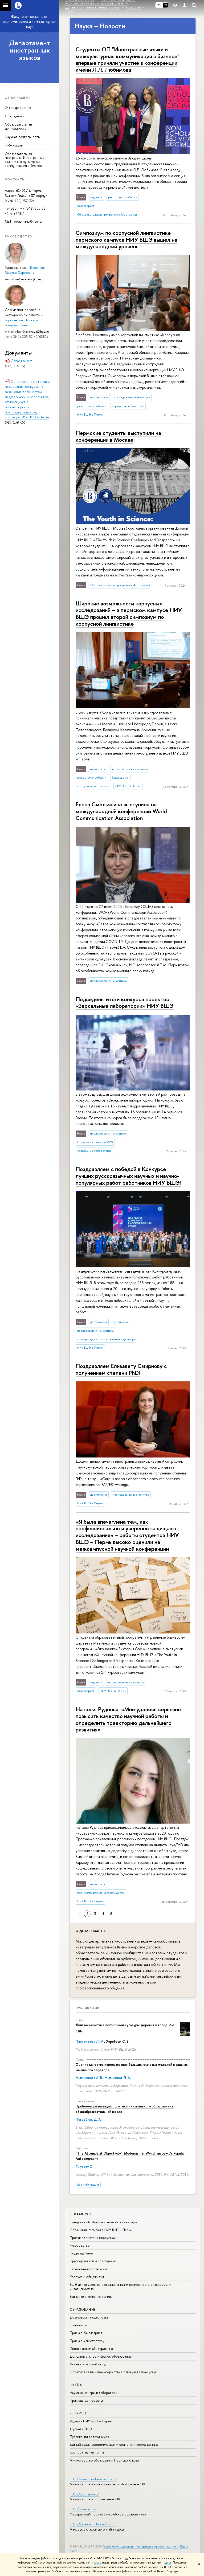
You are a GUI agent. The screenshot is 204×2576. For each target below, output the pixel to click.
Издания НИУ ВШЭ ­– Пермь (91, 2421)
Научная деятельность (22, 137)
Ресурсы (78, 2413)
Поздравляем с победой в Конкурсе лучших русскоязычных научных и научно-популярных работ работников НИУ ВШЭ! (128, 1175)
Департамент (21, 361)
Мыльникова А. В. (89, 2077)
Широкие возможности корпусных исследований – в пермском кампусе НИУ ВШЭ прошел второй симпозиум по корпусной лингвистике (129, 613)
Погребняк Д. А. (89, 2119)
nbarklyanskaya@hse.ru (32, 331)
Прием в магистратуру (87, 2341)
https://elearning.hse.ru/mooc (92, 2524)
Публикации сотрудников (89, 2436)
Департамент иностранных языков (29, 50)
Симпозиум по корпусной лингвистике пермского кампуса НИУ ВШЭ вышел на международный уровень (126, 239)
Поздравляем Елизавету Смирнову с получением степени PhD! (121, 1369)
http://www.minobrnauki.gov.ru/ (93, 2479)
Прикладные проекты (86, 2400)
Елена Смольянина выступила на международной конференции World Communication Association (121, 811)
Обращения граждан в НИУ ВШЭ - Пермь (101, 2230)
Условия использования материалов (128, 2546)
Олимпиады (78, 2325)
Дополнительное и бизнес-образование (101, 2356)
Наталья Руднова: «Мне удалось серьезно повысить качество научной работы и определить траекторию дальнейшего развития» (128, 1719)
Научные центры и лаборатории (94, 2392)
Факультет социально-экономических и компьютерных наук (30, 21)
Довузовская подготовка (89, 2317)
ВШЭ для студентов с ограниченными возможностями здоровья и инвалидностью (120, 2286)
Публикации (14, 145)
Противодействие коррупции (93, 2237)
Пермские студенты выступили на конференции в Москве (118, 436)
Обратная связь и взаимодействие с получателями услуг (113, 2372)
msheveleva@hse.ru (30, 279)
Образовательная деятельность (18, 126)
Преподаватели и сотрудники (93, 2261)
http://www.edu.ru (83, 2509)
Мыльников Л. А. (118, 2077)
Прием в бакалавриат (86, 2333)
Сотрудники (14, 116)
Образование (83, 2309)
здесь (97, 2562)
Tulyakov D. (84, 2166)
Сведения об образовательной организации (104, 2222)
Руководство (80, 2245)
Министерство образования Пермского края (104, 2460)
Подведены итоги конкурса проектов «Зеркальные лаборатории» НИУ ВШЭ (125, 1002)
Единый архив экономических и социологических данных (114, 2444)
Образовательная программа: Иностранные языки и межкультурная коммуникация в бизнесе (24, 159)
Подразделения (82, 2253)
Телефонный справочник (89, 2269)
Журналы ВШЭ (81, 2429)
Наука (76, 2385)
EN (165, 5)
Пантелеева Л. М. (90, 2041)
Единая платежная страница (91, 2296)
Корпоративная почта (87, 2452)
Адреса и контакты (166, 2546)
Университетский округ (88, 2364)
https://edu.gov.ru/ (84, 2494)
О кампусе (81, 2214)
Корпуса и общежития (87, 2276)
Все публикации (88, 2185)
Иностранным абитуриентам (92, 2348)
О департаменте (18, 107)
